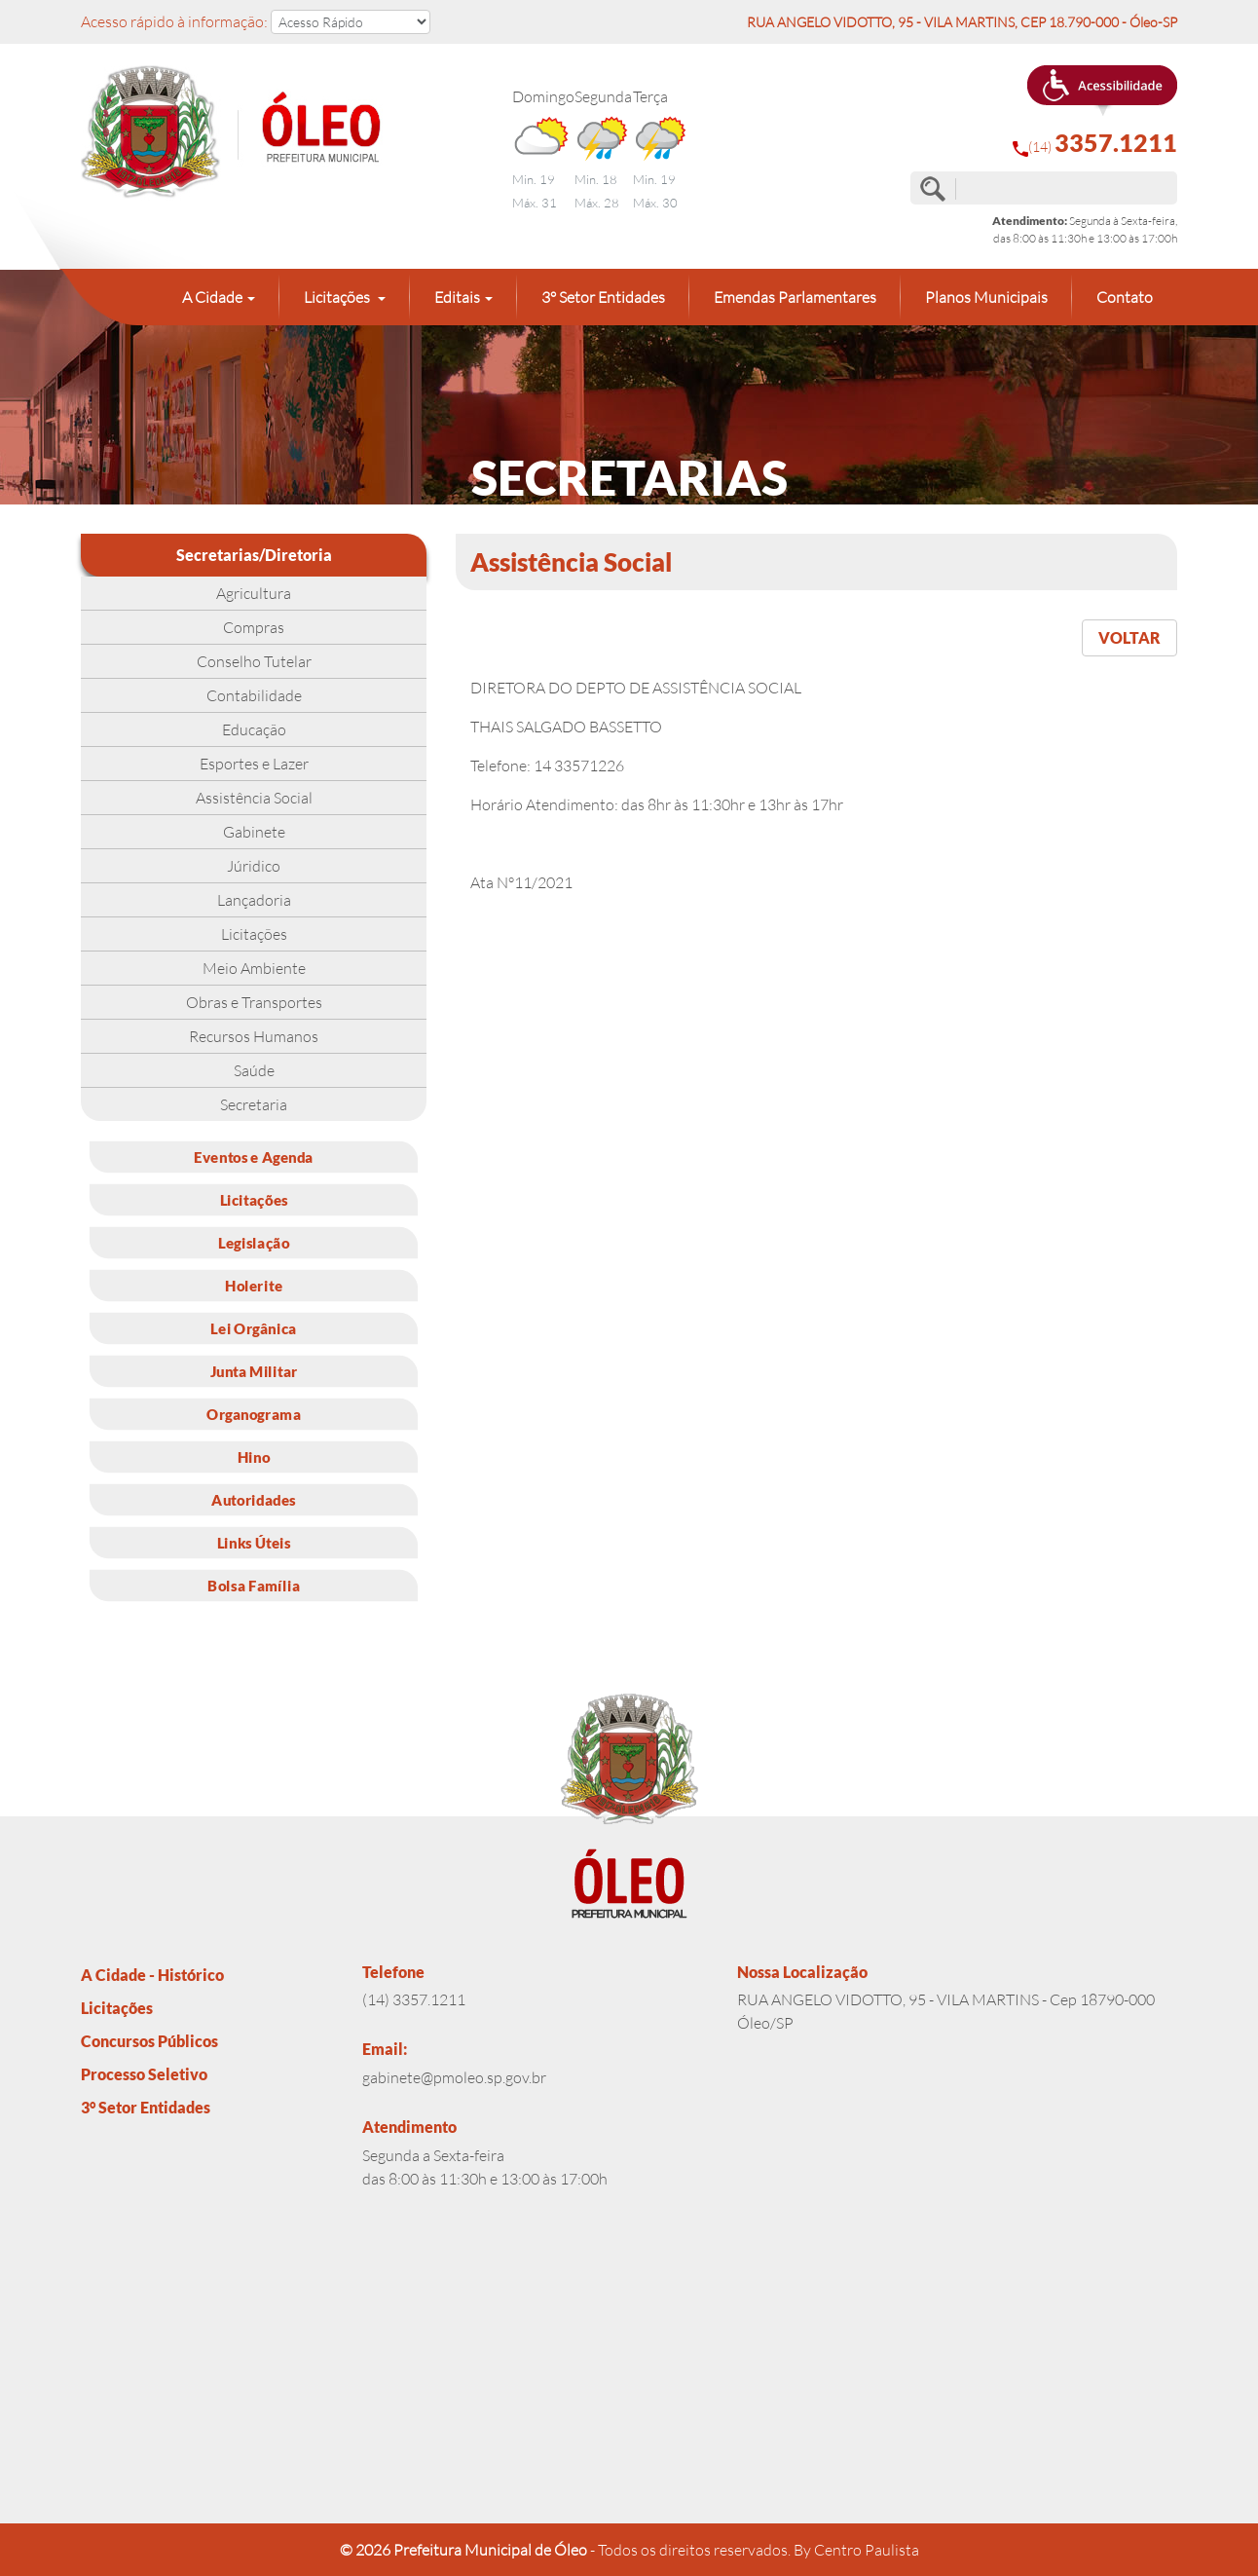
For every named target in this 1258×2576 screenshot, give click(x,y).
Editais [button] (457, 297)
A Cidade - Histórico (152, 1974)
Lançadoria (254, 900)
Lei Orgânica (253, 1327)
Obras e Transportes (254, 1002)
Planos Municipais (986, 297)
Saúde (254, 1070)
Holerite (253, 1284)
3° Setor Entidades (603, 297)
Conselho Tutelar (254, 661)
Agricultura (253, 593)
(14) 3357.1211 (413, 1999)
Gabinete (254, 831)
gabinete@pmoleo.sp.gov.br (454, 2077)
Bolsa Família (253, 1584)
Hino (254, 1456)
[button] (1102, 90)
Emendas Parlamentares (795, 297)
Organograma (253, 1413)
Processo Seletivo (144, 2074)
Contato (1124, 297)
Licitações (254, 934)
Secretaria (253, 1104)
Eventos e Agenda (254, 1156)
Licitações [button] (338, 297)
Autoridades (253, 1499)
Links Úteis (254, 1541)
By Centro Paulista (856, 2549)
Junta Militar (254, 1370)
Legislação (253, 1242)
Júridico (253, 866)
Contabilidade (254, 695)
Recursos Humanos (253, 1036)
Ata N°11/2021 (521, 882)
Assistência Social (254, 797)
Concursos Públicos (149, 2041)
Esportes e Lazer (254, 763)
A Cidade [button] (212, 297)
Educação (254, 729)
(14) (1095, 143)
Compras (253, 627)
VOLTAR (1129, 637)
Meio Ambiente (254, 968)
